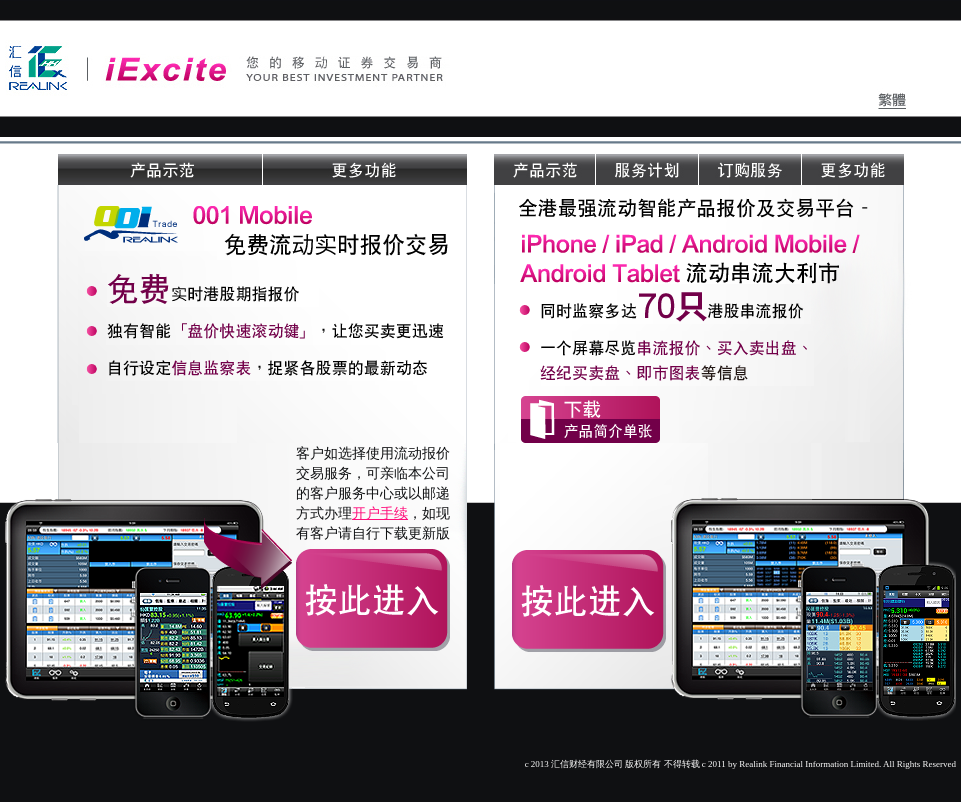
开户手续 (380, 513)
